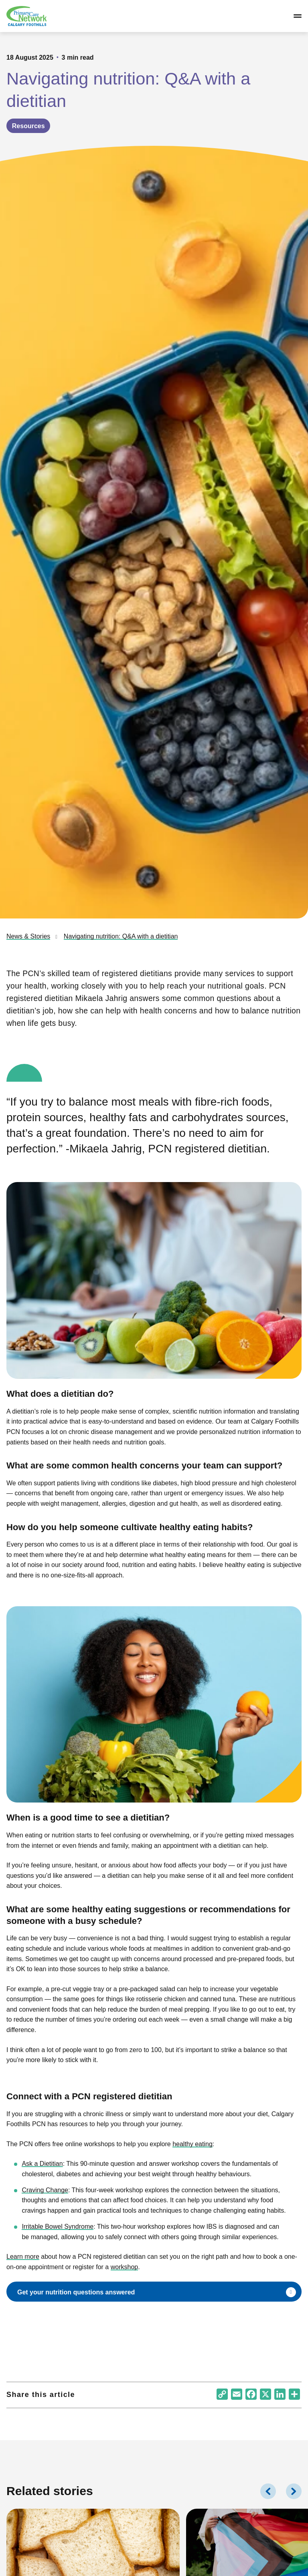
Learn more (22, 2256)
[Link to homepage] (26, 16)
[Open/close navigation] (298, 16)
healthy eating (192, 2144)
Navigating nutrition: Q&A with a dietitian (121, 936)
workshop (124, 2267)
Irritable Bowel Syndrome (57, 2226)
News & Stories (28, 936)
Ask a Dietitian (42, 2163)
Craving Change (45, 2190)
